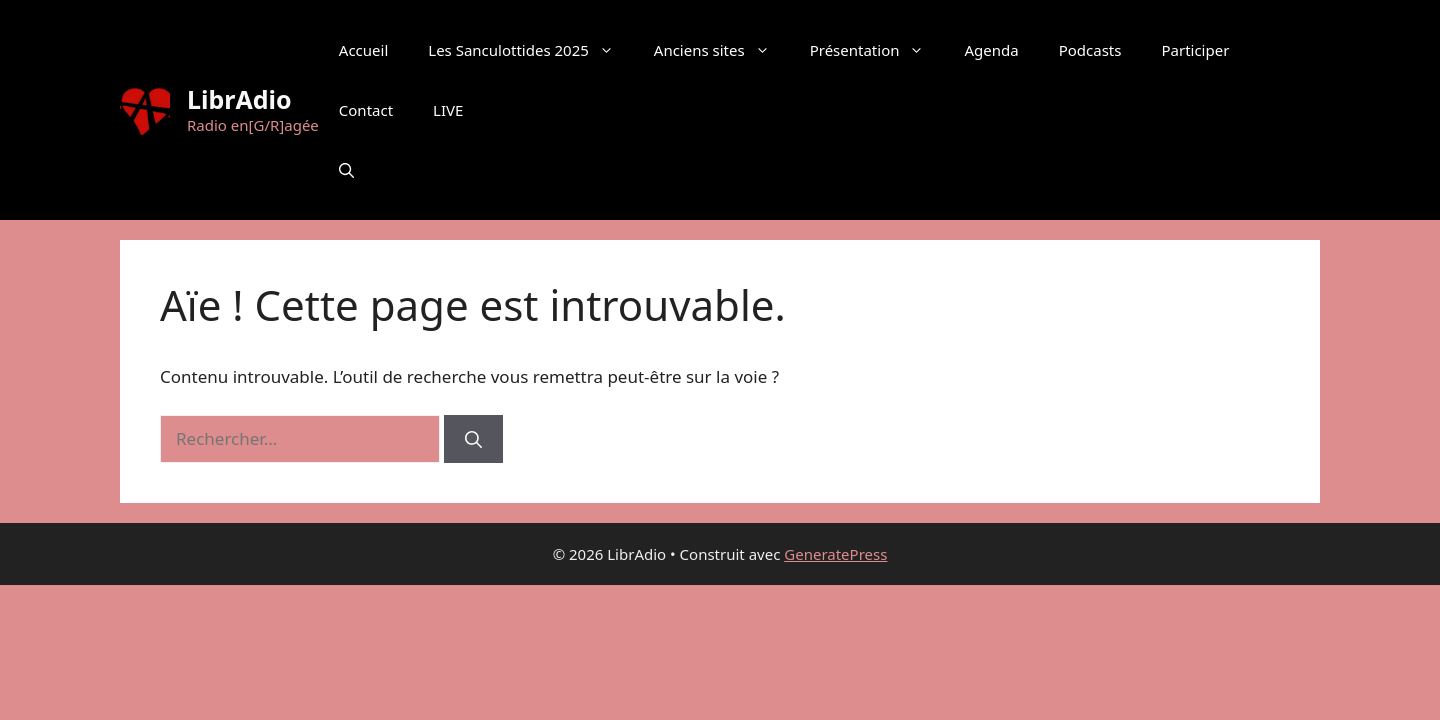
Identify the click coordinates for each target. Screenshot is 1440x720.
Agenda (991, 50)
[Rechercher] (473, 439)
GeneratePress (835, 554)
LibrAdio (239, 99)
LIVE (448, 110)
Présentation (877, 50)
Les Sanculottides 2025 (531, 50)
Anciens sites (722, 50)
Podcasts (1090, 50)
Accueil (363, 50)
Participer (1195, 50)
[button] (346, 170)
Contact (366, 110)
